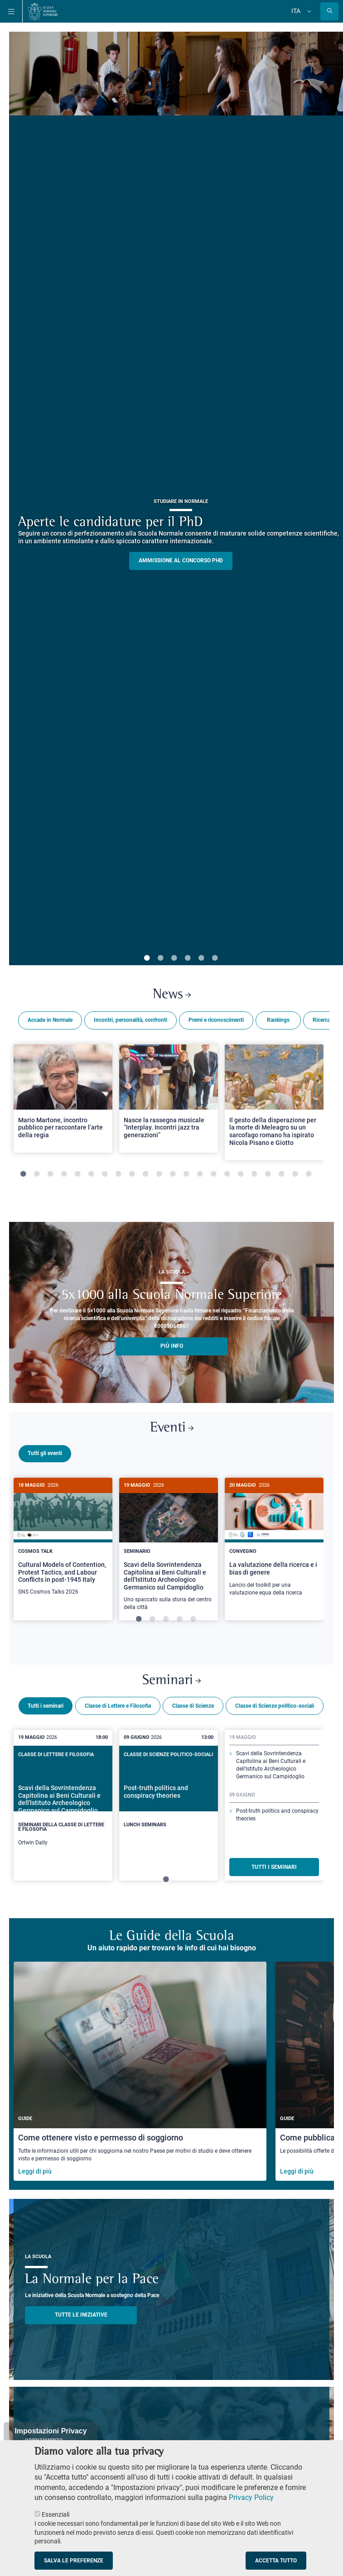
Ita (295, 10)
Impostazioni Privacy (50, 2431)
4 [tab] (187, 958)
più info (171, 1346)
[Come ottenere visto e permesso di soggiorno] (140, 2069)
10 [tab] (145, 1174)
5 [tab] (201, 958)
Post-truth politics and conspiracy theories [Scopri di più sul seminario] (277, 1813)
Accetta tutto (276, 2560)
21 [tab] (295, 1174)
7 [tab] (104, 1174)
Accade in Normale (50, 1020)
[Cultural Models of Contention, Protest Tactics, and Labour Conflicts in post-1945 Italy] (63, 1541)
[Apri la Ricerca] (329, 11)
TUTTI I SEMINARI (274, 1866)
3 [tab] (174, 958)
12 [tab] (172, 1174)
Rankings (278, 1020)
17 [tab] (240, 1174)
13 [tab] (186, 1174)
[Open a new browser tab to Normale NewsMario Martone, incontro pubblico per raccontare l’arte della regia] (63, 1098)
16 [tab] (227, 1174)
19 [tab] (267, 1174)
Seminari (171, 1679)
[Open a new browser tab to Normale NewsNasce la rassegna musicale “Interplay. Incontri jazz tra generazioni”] (168, 1098)
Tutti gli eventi (45, 1453)
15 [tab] (213, 1174)
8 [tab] (118, 1174)
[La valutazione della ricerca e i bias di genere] (274, 1542)
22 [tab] (308, 1174)
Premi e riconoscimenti (216, 1020)
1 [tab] (146, 958)
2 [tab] (160, 958)
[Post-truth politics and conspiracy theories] (168, 1798)
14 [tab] (199, 1174)
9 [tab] (131, 1174)
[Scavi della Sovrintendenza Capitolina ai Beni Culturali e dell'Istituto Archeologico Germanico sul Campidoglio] (168, 1549)
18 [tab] (254, 1174)
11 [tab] (159, 1174)
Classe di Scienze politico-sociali (274, 1704)
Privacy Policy (251, 2497)
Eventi (171, 1428)
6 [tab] (214, 958)
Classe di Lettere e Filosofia (118, 1704)
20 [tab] (281, 1174)
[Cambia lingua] (308, 11)
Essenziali (55, 2514)
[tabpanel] (63, 1110)
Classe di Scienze (193, 1704)
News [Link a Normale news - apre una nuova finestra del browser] (172, 994)
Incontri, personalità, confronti (130, 1020)
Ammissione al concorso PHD (181, 560)
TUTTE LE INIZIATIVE (81, 2313)
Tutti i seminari (45, 1704)
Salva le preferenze (73, 2560)
